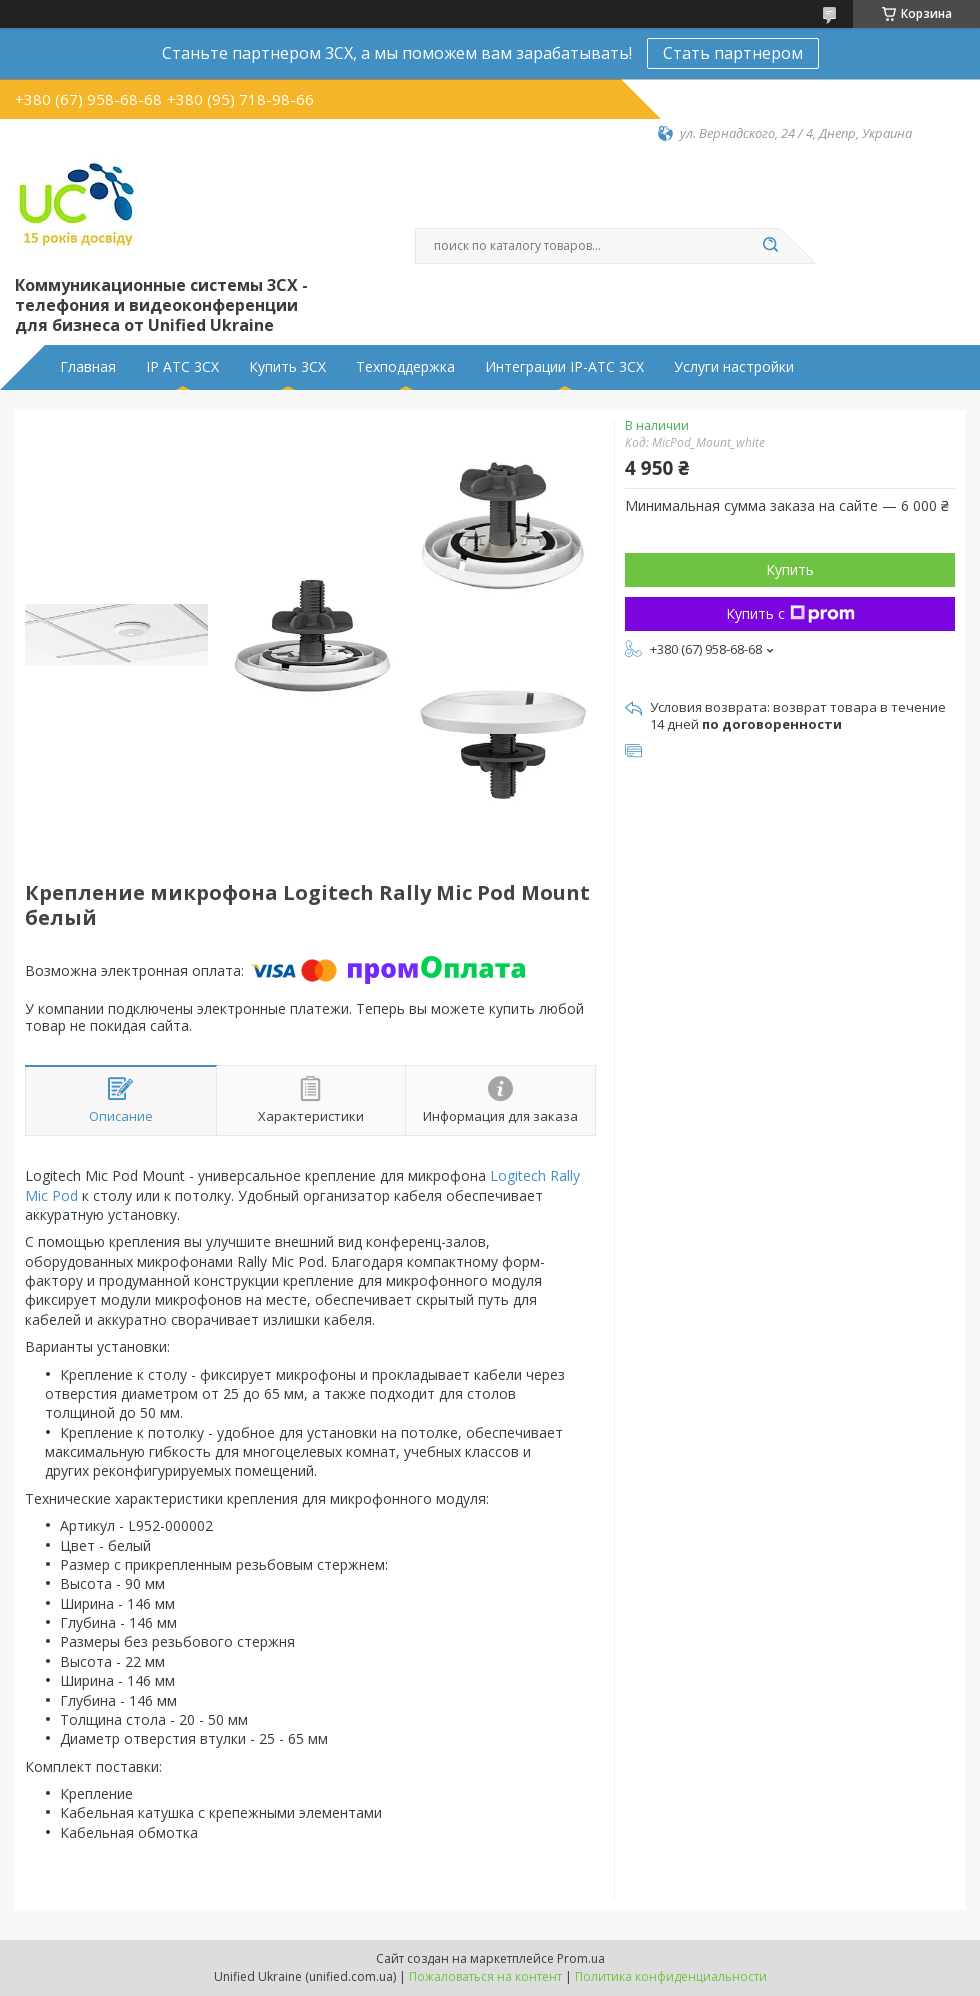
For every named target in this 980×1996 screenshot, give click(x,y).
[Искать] (770, 246)
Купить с (790, 613)
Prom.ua (581, 1958)
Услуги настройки (734, 367)
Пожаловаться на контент (485, 1976)
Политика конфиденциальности (671, 1976)
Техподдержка (405, 367)
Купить (790, 569)
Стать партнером (733, 53)
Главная (88, 367)
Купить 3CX (287, 367)
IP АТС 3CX (182, 367)
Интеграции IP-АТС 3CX (564, 367)
